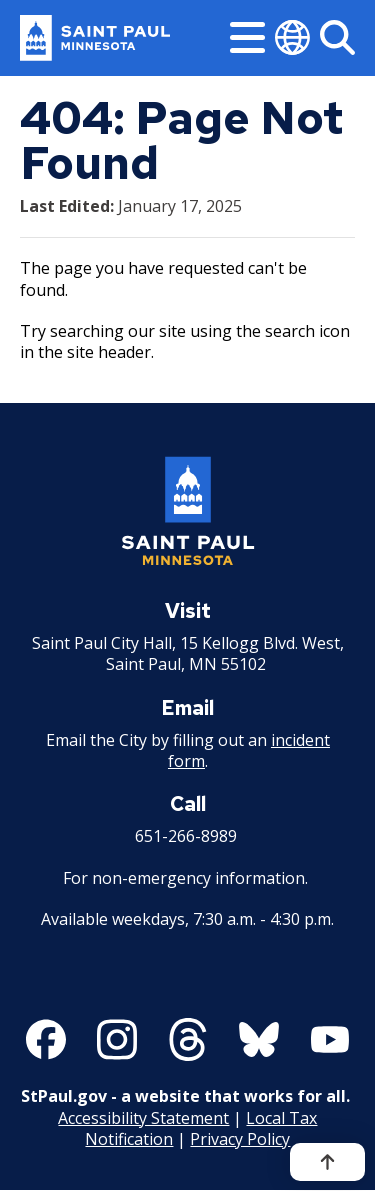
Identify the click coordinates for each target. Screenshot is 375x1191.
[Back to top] (327, 1162)
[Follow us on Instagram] (117, 1040)
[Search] (337, 37)
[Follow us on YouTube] (330, 1040)
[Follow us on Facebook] (46, 1040)
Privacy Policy (240, 1139)
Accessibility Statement (143, 1118)
